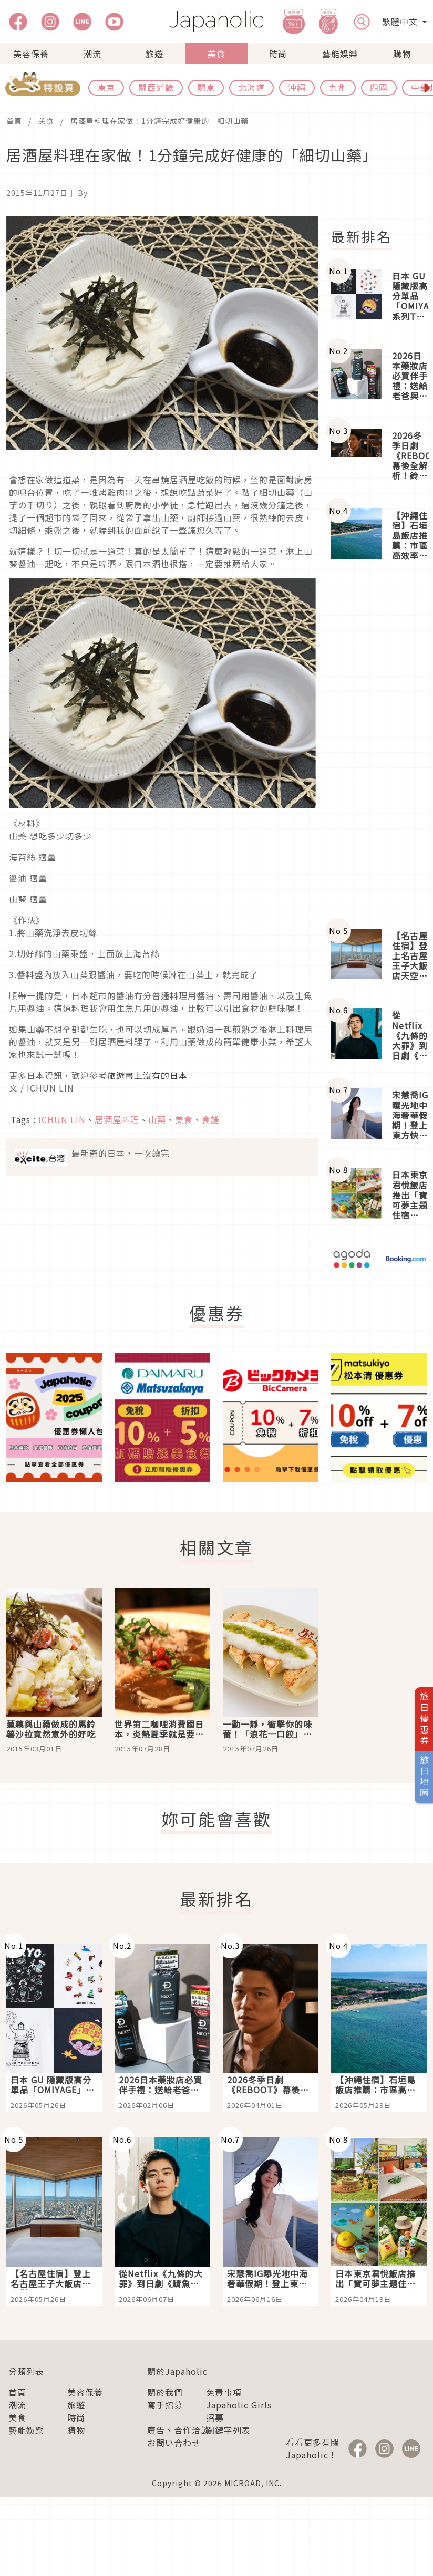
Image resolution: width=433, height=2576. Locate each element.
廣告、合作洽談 (178, 2430)
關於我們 (165, 2392)
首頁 (14, 121)
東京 (106, 87)
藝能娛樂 (340, 53)
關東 (206, 87)
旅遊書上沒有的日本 (147, 1075)
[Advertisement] (379, 745)
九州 (338, 87)
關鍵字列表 (228, 2430)
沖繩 (297, 87)
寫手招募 (165, 2404)
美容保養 (31, 53)
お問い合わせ (174, 2442)
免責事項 (224, 2392)
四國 (379, 87)
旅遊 (154, 53)
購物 (402, 53)
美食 (216, 53)
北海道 (251, 87)
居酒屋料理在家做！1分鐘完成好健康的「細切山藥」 (163, 121)
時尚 (278, 53)
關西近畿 (156, 87)
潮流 (92, 53)
